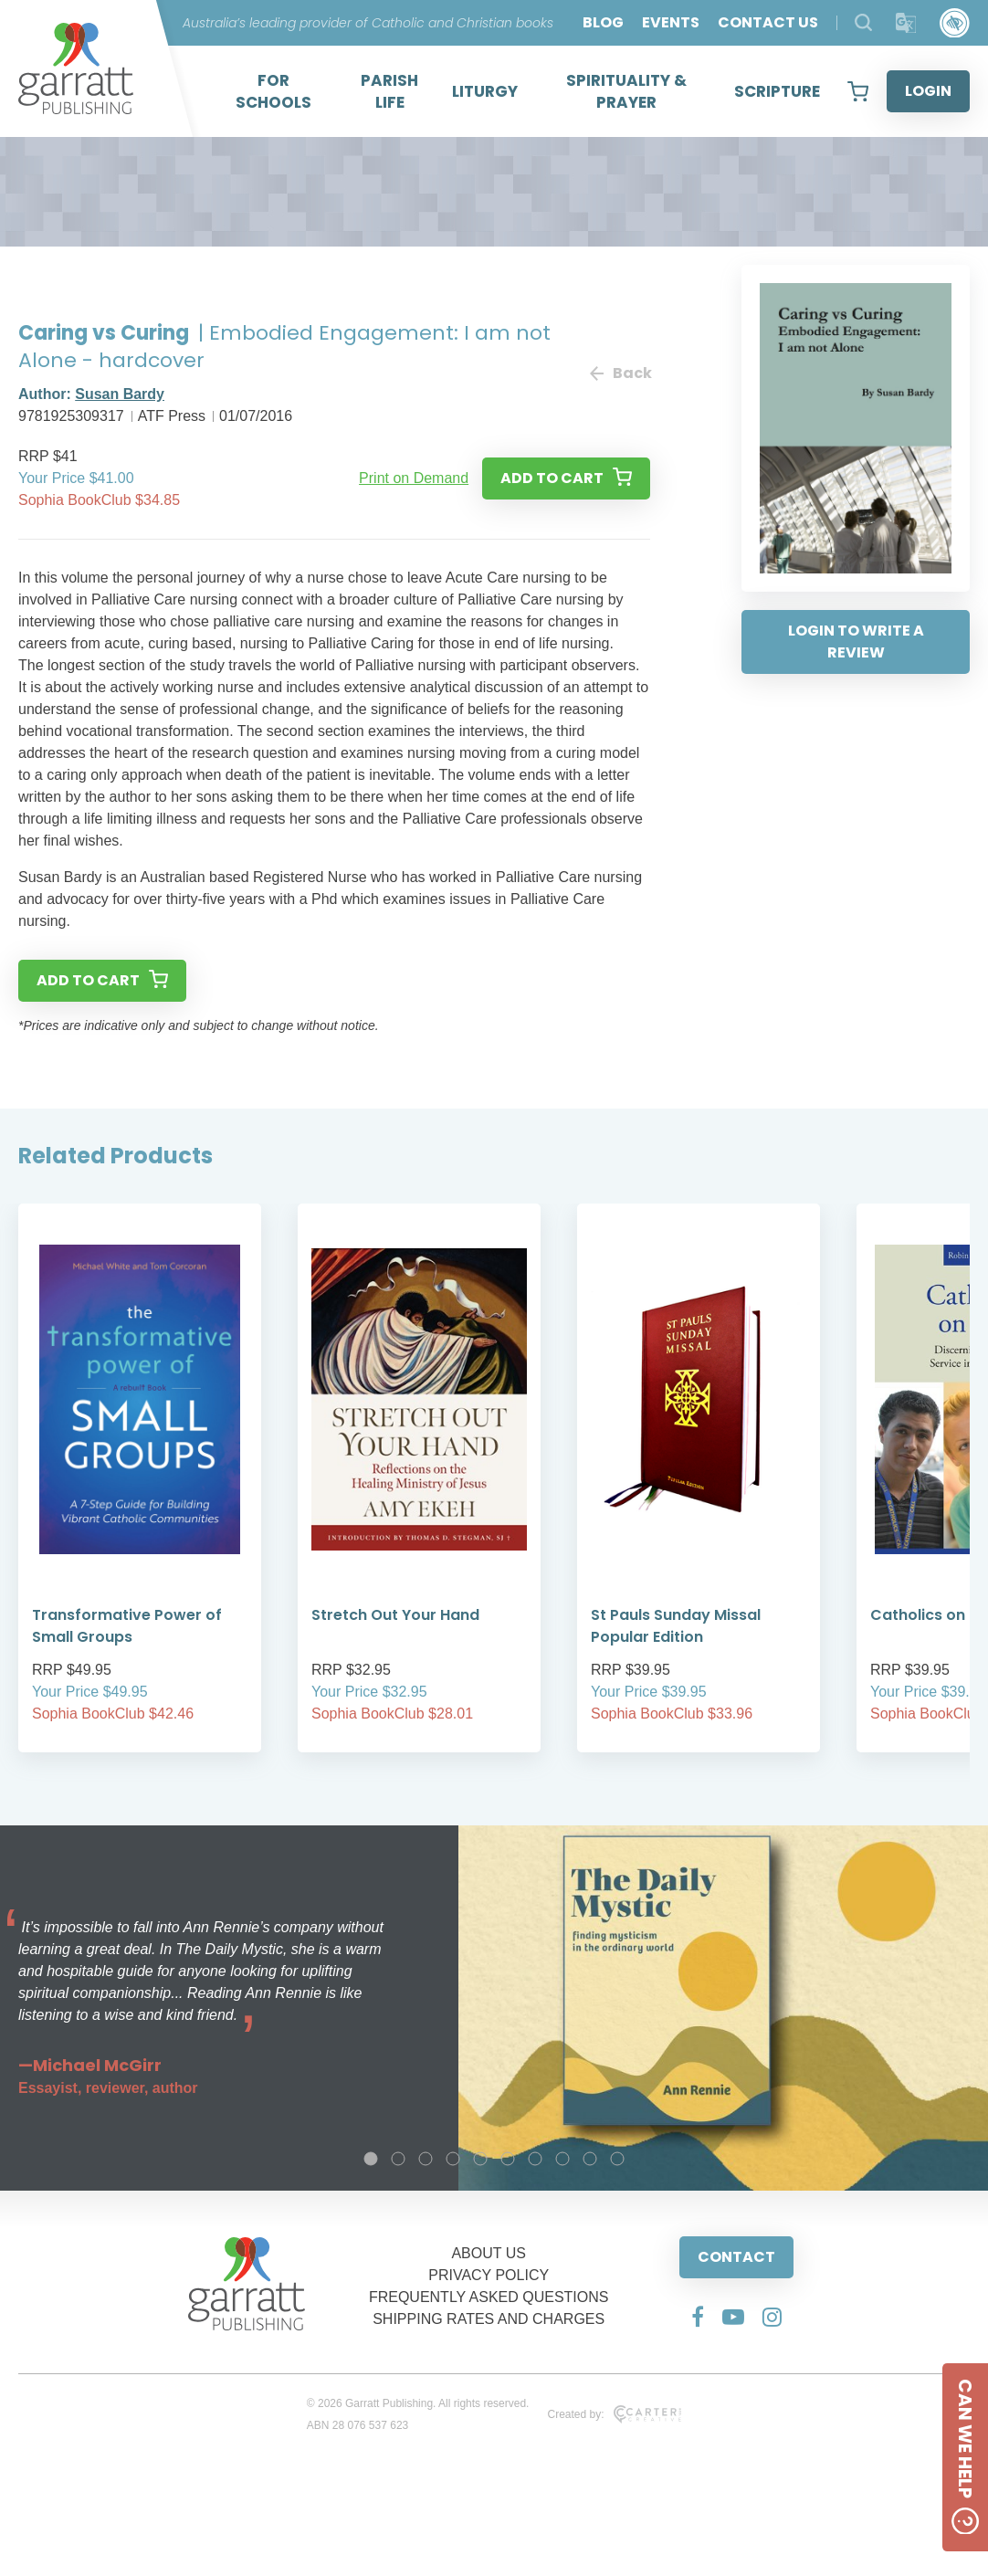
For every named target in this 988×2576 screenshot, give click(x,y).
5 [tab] (480, 2159)
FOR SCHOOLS (273, 91)
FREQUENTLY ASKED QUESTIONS (489, 2297)
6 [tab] (508, 2159)
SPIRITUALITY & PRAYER (626, 91)
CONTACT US (768, 22)
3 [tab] (425, 2159)
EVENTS (670, 22)
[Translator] (906, 23)
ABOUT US (488, 2253)
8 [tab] (562, 2159)
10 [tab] (617, 2159)
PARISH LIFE (389, 91)
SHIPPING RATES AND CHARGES (488, 2319)
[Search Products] (863, 22)
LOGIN (928, 90)
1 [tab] (371, 2159)
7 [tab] (535, 2159)
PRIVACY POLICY (488, 2275)
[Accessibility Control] (955, 23)
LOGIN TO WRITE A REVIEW (856, 641)
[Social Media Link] (697, 2317)
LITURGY (485, 91)
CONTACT (736, 2256)
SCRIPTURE (777, 91)
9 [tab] (590, 2159)
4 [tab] (453, 2159)
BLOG (603, 22)
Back (620, 373)
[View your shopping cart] (857, 91)
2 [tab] (398, 2159)
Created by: (614, 2414)
